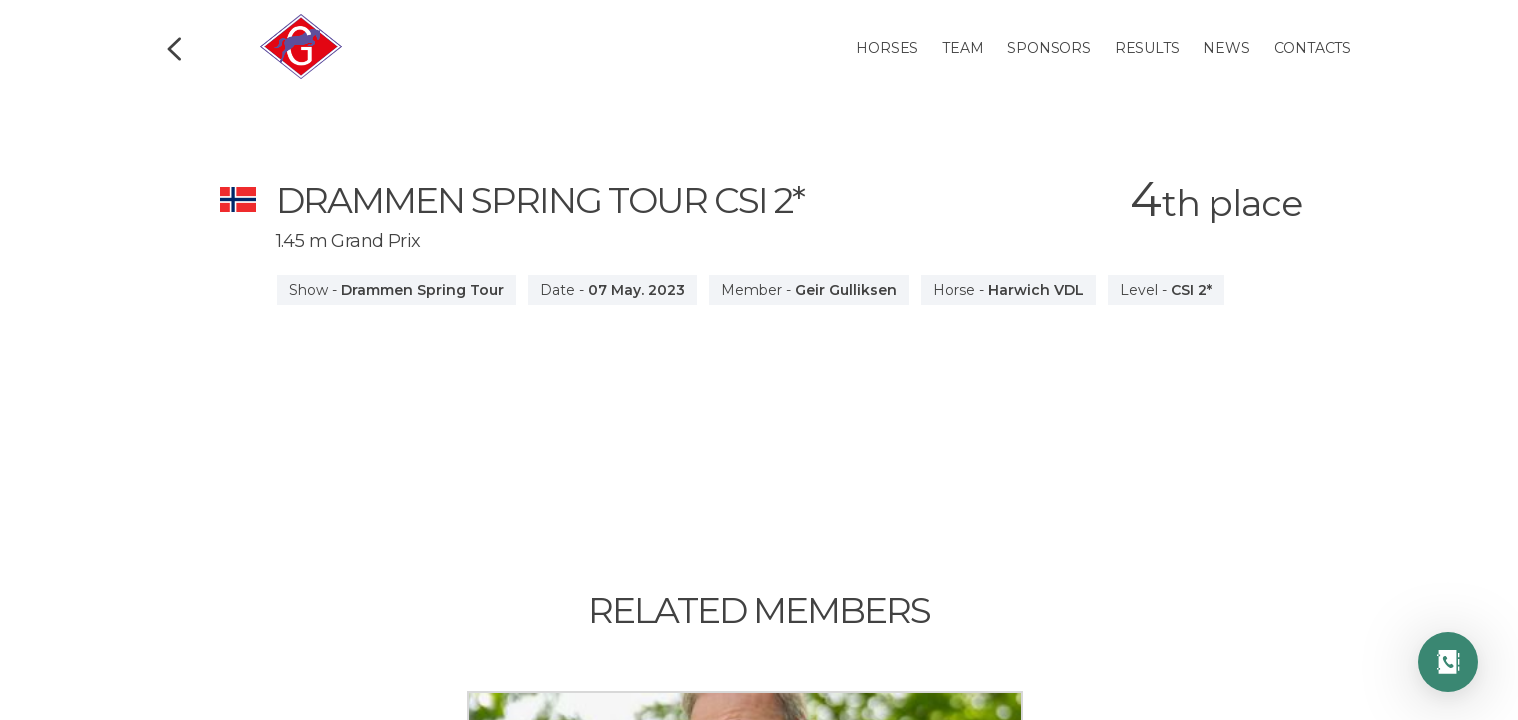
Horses (887, 48)
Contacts (1312, 48)
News (1226, 48)
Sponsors (1048, 48)
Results (1147, 48)
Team (962, 48)
